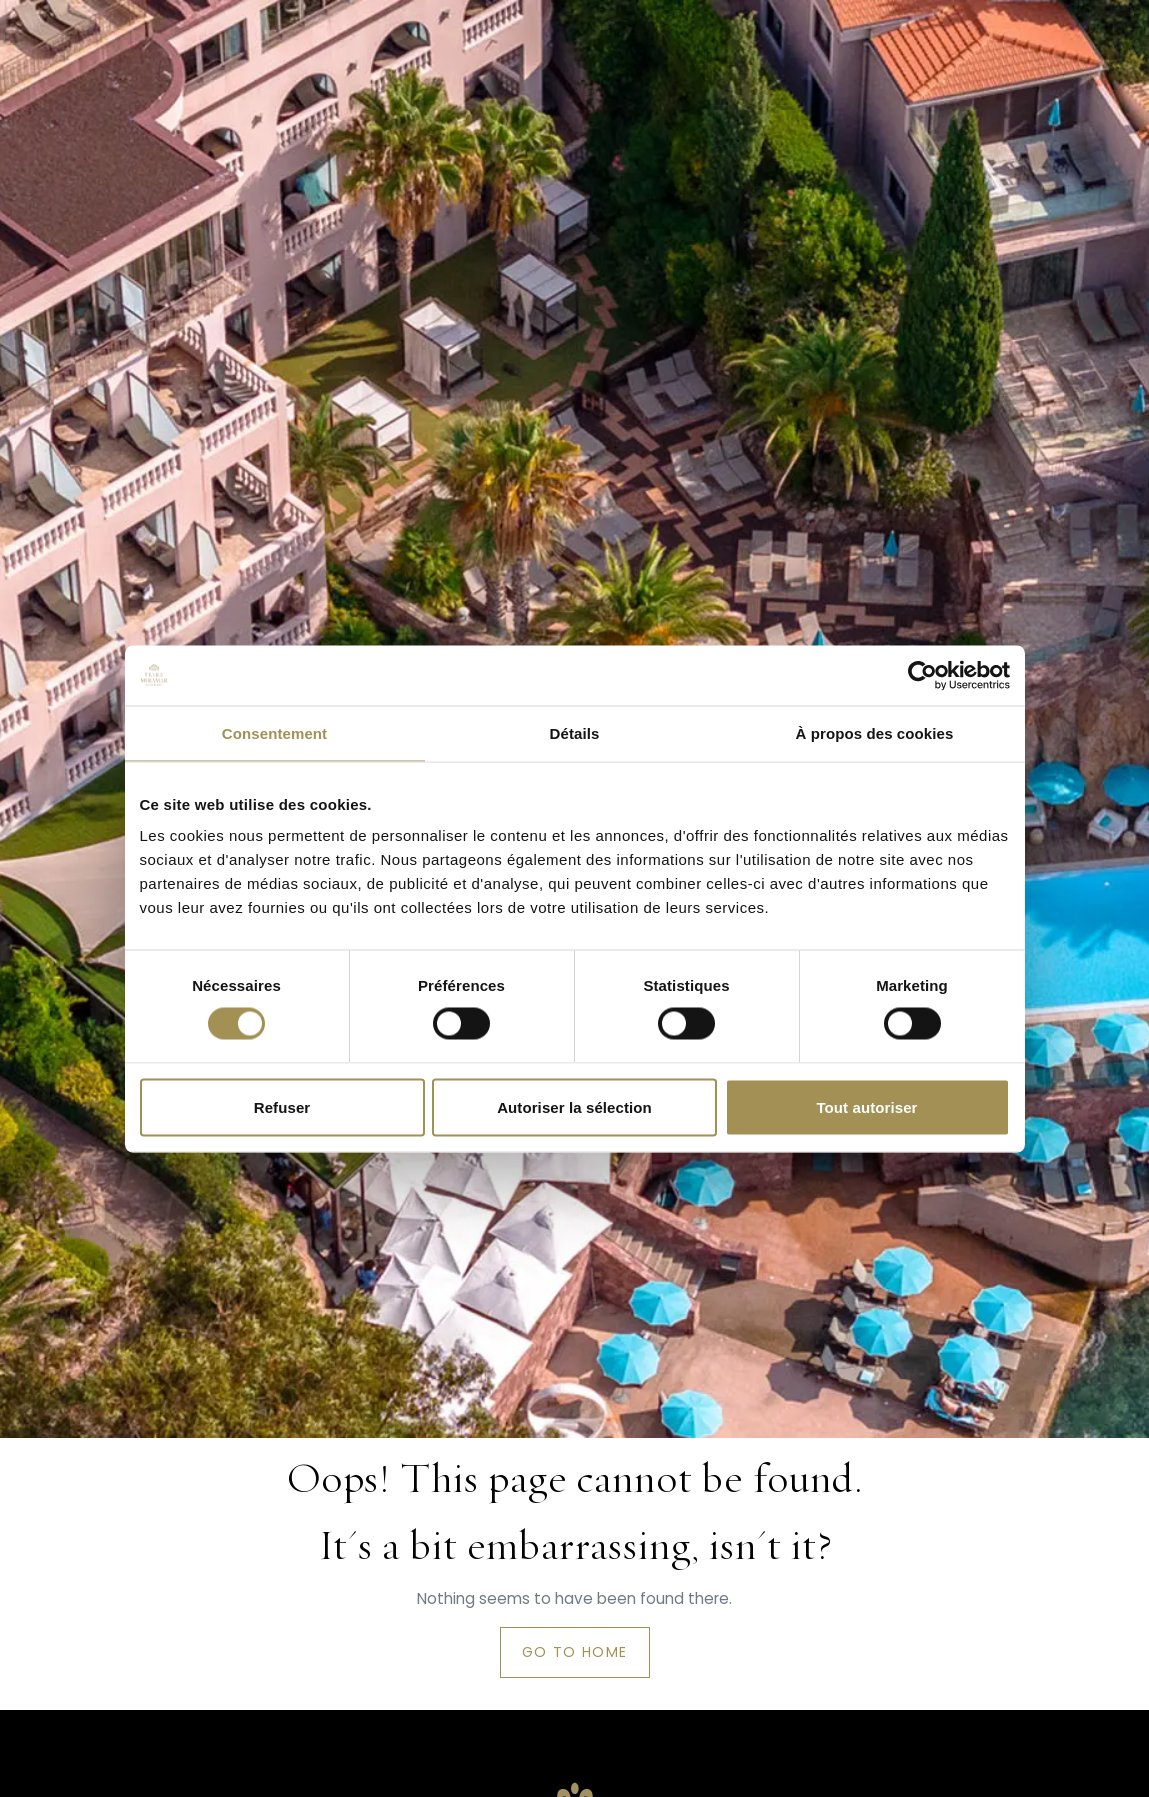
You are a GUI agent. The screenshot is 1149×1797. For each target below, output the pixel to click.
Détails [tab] (575, 732)
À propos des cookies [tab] (875, 732)
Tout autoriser (866, 1106)
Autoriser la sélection (574, 1106)
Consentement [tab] (274, 732)
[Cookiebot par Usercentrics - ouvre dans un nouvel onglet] (922, 675)
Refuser (282, 1106)
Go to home (575, 1652)
